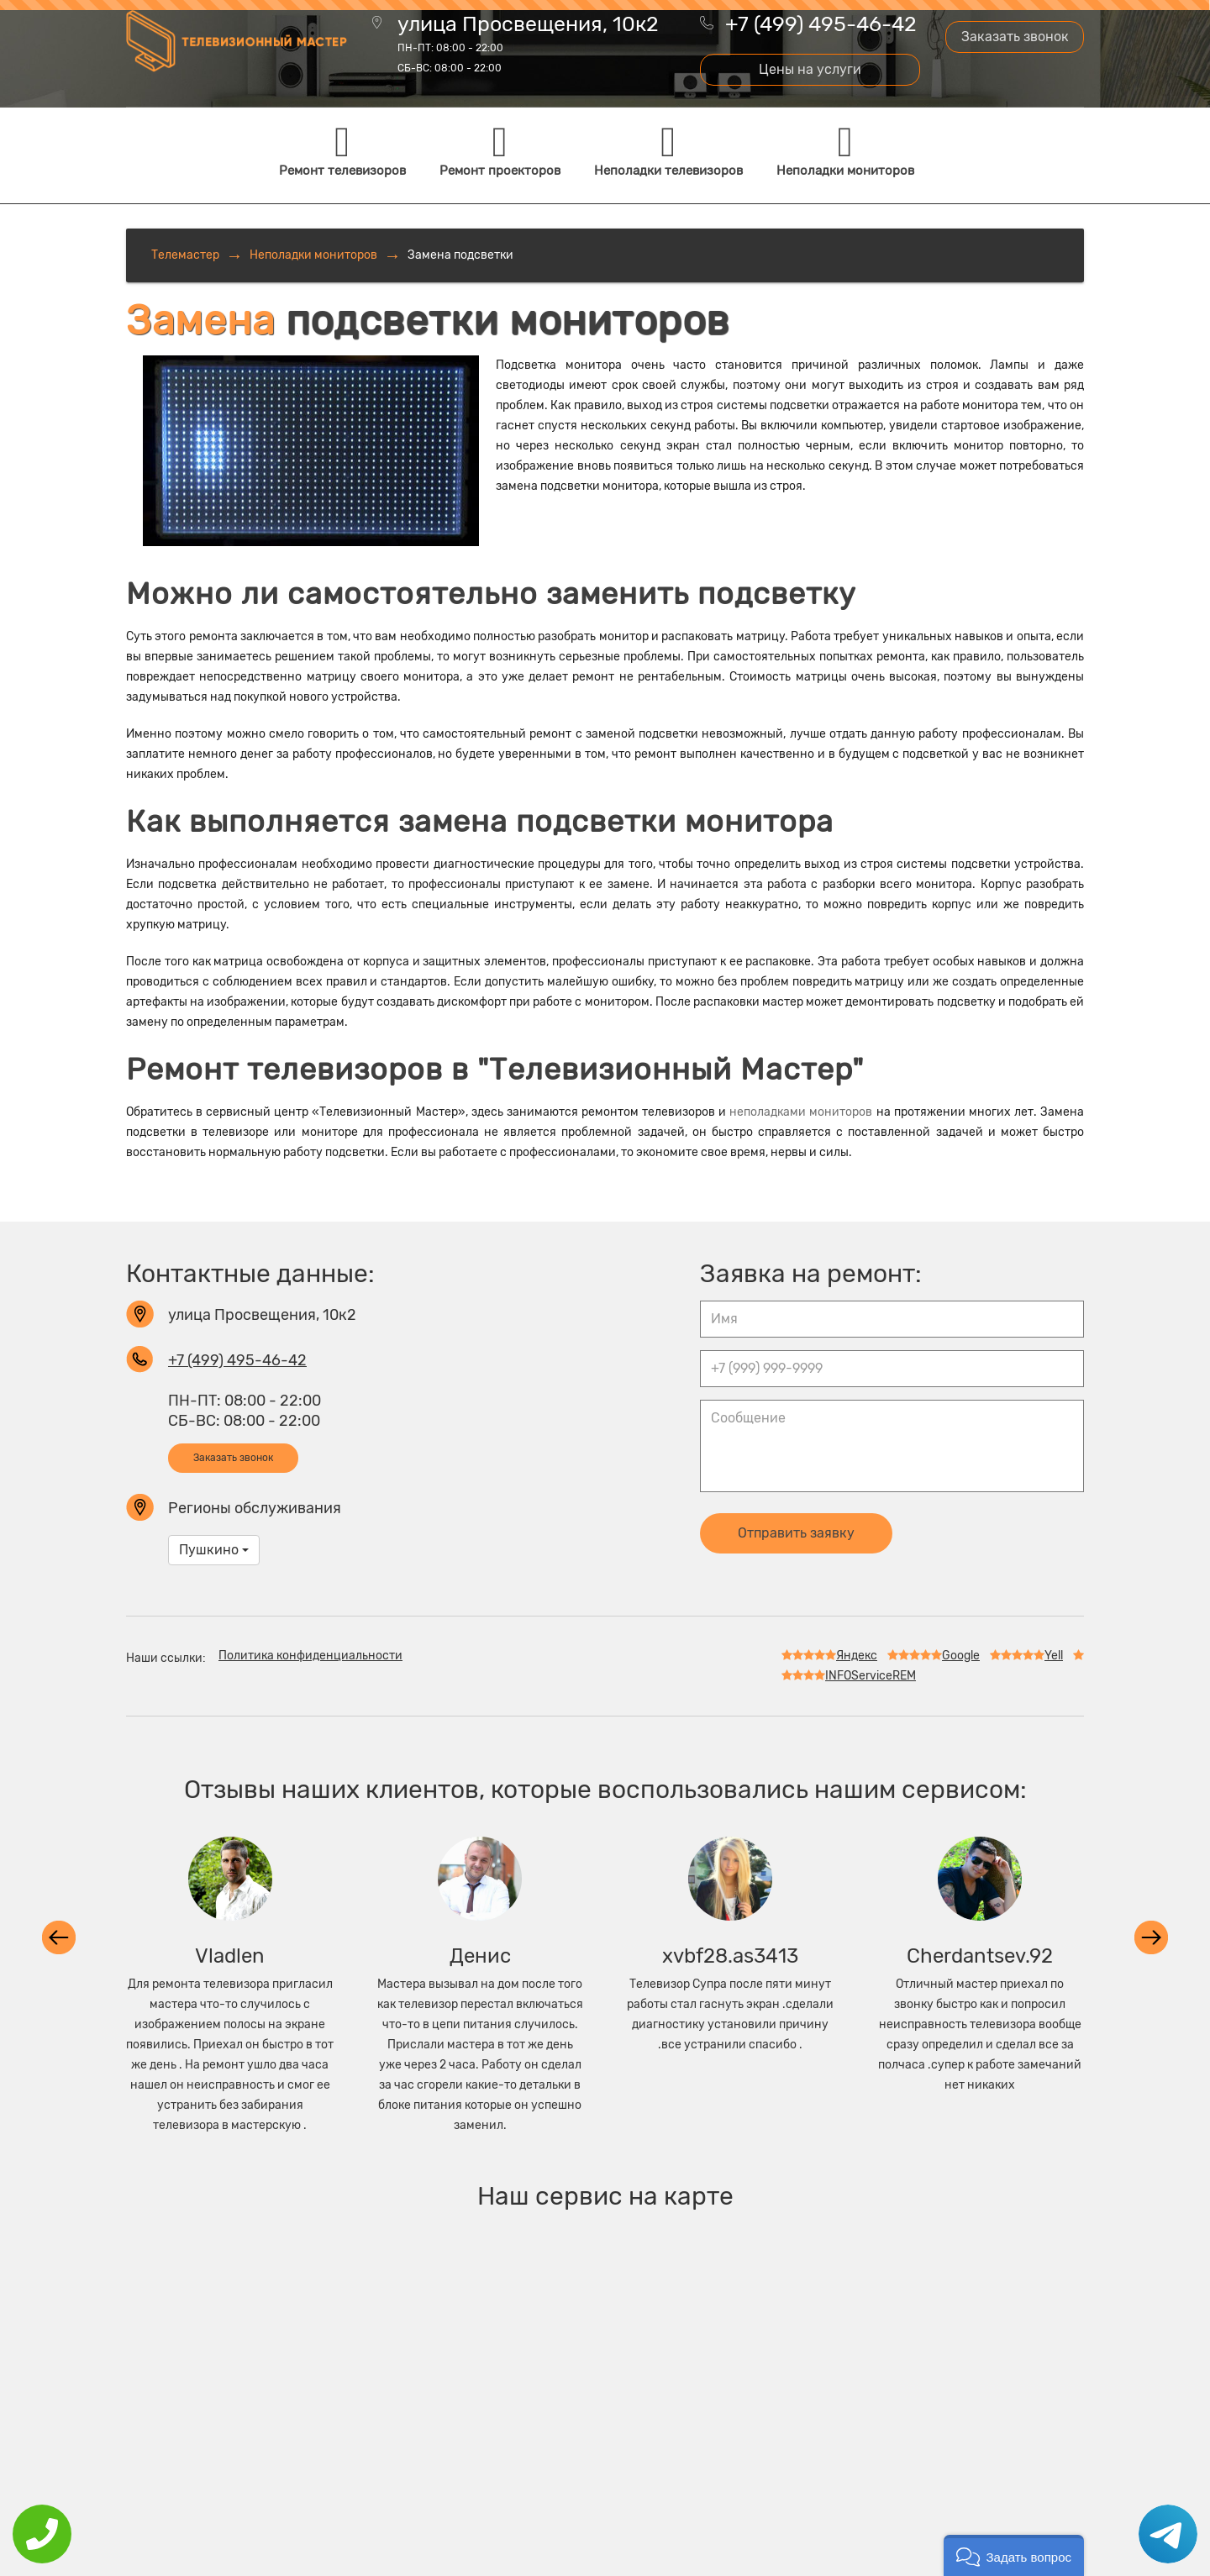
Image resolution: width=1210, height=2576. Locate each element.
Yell (1026, 1655)
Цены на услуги (810, 69)
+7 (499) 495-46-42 (821, 24)
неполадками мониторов (800, 1112)
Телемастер (185, 255)
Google (933, 1655)
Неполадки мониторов (313, 255)
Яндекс (829, 1655)
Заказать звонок (1015, 37)
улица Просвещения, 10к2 (528, 45)
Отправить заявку (796, 1533)
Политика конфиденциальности (310, 1655)
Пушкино (214, 1550)
